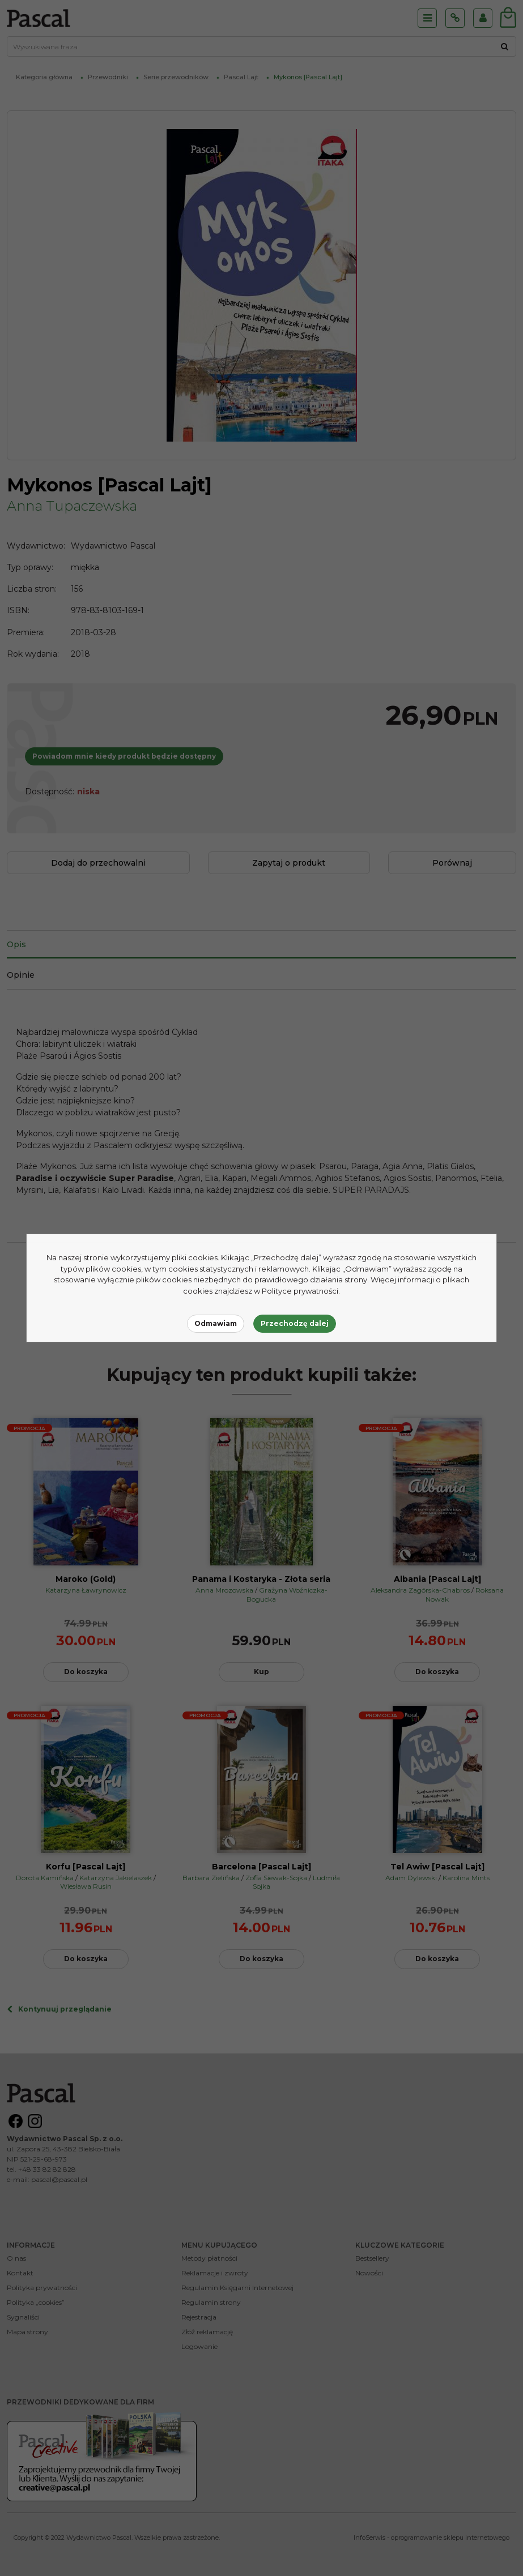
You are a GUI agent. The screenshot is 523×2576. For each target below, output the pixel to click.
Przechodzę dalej (295, 1323)
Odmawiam (215, 1323)
